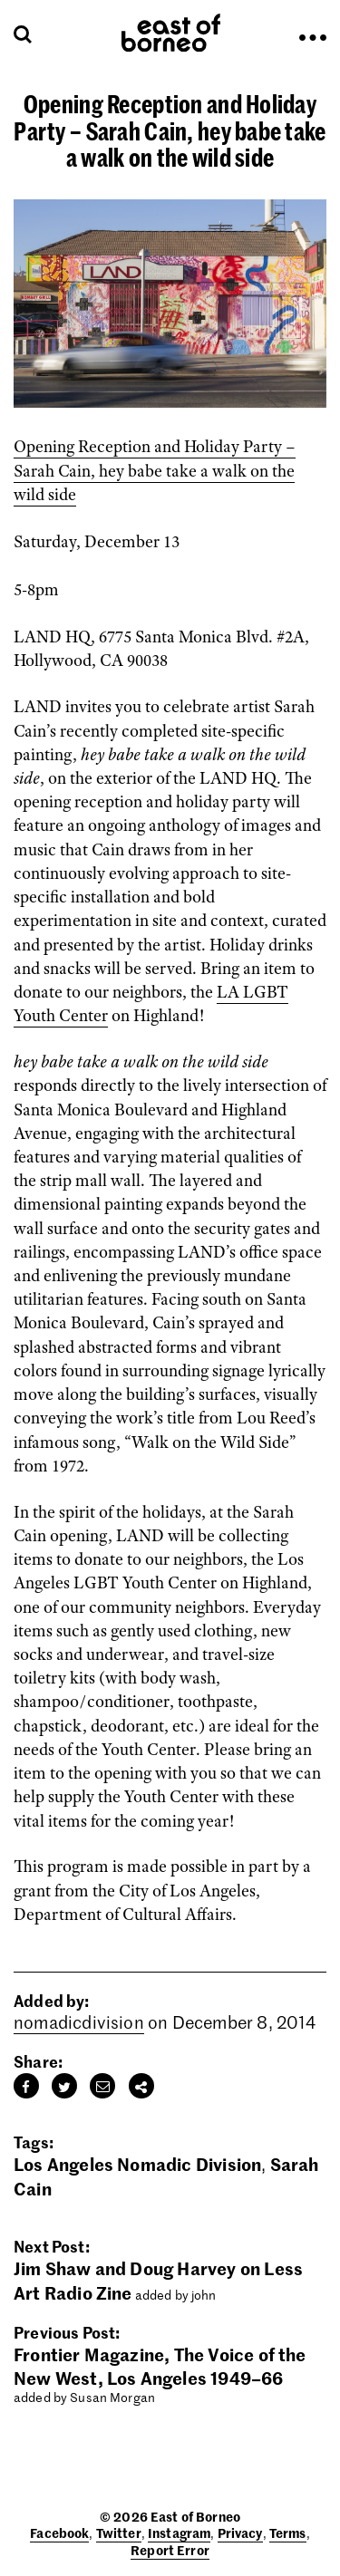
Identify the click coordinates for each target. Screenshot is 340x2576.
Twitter (118, 2532)
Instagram (179, 2532)
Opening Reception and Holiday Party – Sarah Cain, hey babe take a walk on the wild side (155, 470)
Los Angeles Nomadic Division (137, 2163)
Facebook (59, 2532)
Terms (287, 2532)
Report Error (170, 2550)
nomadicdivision (79, 2022)
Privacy (240, 2532)
